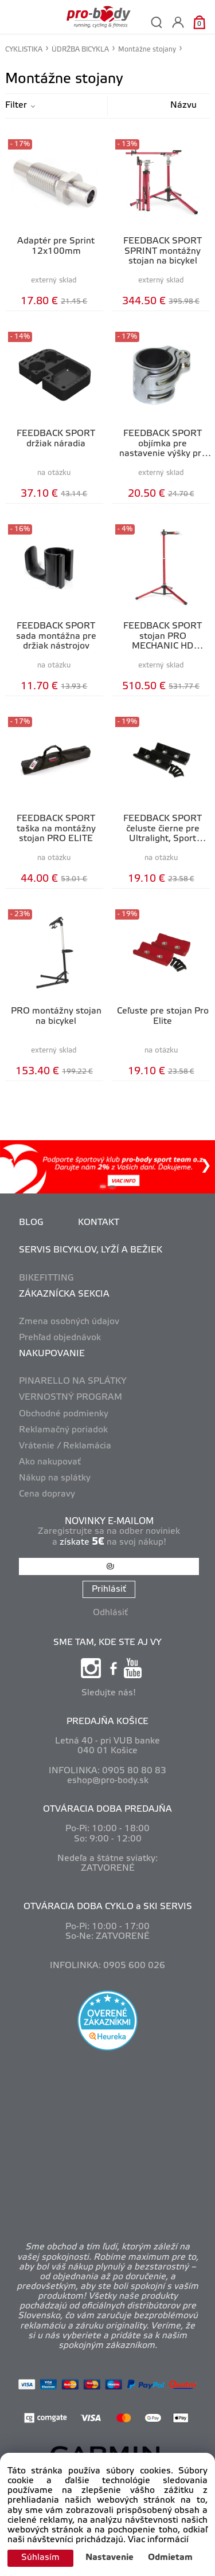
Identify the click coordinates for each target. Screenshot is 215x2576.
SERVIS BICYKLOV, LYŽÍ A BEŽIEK (90, 1250)
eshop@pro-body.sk (107, 1781)
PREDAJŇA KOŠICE (107, 1722)
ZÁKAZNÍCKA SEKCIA (64, 1294)
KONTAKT (98, 1223)
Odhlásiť (110, 1613)
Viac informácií (158, 2540)
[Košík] (199, 22)
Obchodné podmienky (63, 1414)
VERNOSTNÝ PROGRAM (70, 1397)
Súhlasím (40, 2558)
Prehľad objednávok (60, 1338)
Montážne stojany (147, 49)
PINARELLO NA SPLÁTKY (73, 1381)
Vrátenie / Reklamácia (65, 1446)
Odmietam (170, 2558)
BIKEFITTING (46, 1278)
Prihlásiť (109, 1589)
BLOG (31, 1223)
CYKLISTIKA (23, 49)
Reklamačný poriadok (63, 1430)
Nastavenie (109, 2558)
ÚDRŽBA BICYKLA (80, 49)
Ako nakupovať (50, 1462)
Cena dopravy (47, 1494)
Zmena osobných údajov (69, 1322)
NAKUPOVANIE (52, 1354)
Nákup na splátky (55, 1478)
